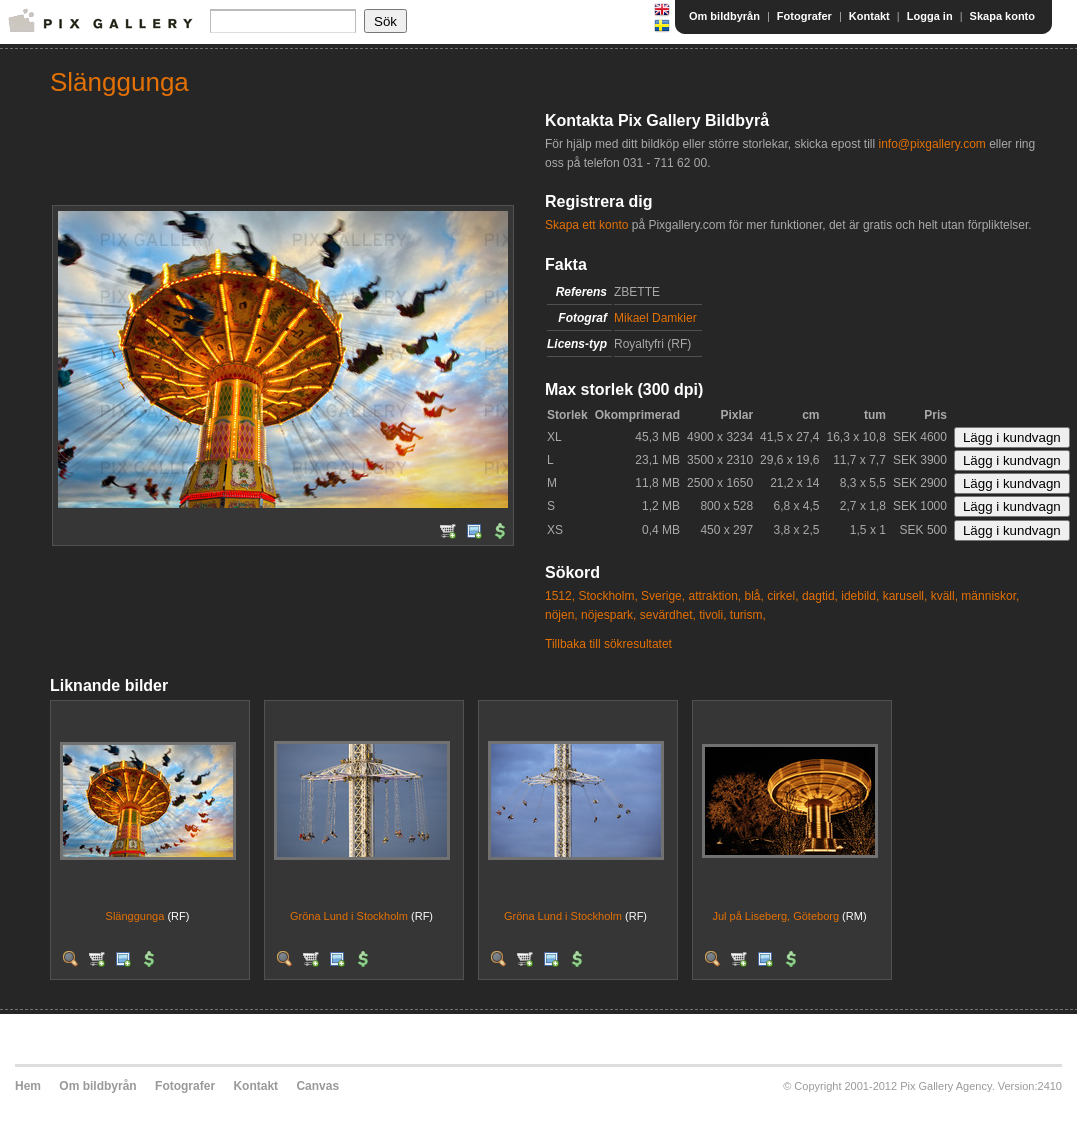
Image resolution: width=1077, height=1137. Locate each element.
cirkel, (782, 596)
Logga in (930, 16)
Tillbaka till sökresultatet (608, 644)
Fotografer (804, 16)
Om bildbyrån (724, 16)
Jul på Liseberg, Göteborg (775, 916)
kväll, (944, 596)
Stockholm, (607, 596)
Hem (28, 1086)
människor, (990, 596)
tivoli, (712, 615)
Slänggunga (135, 916)
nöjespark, (608, 615)
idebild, (860, 596)
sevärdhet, (668, 615)
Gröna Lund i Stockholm (349, 916)
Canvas (317, 1086)
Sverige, (663, 596)
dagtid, (820, 596)
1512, (560, 596)
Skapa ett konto (586, 225)
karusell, (905, 596)
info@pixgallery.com (931, 144)
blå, (754, 596)
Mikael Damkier (655, 318)
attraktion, (714, 596)
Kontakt (869, 16)
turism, (748, 615)
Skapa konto (1002, 16)
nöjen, (561, 615)
